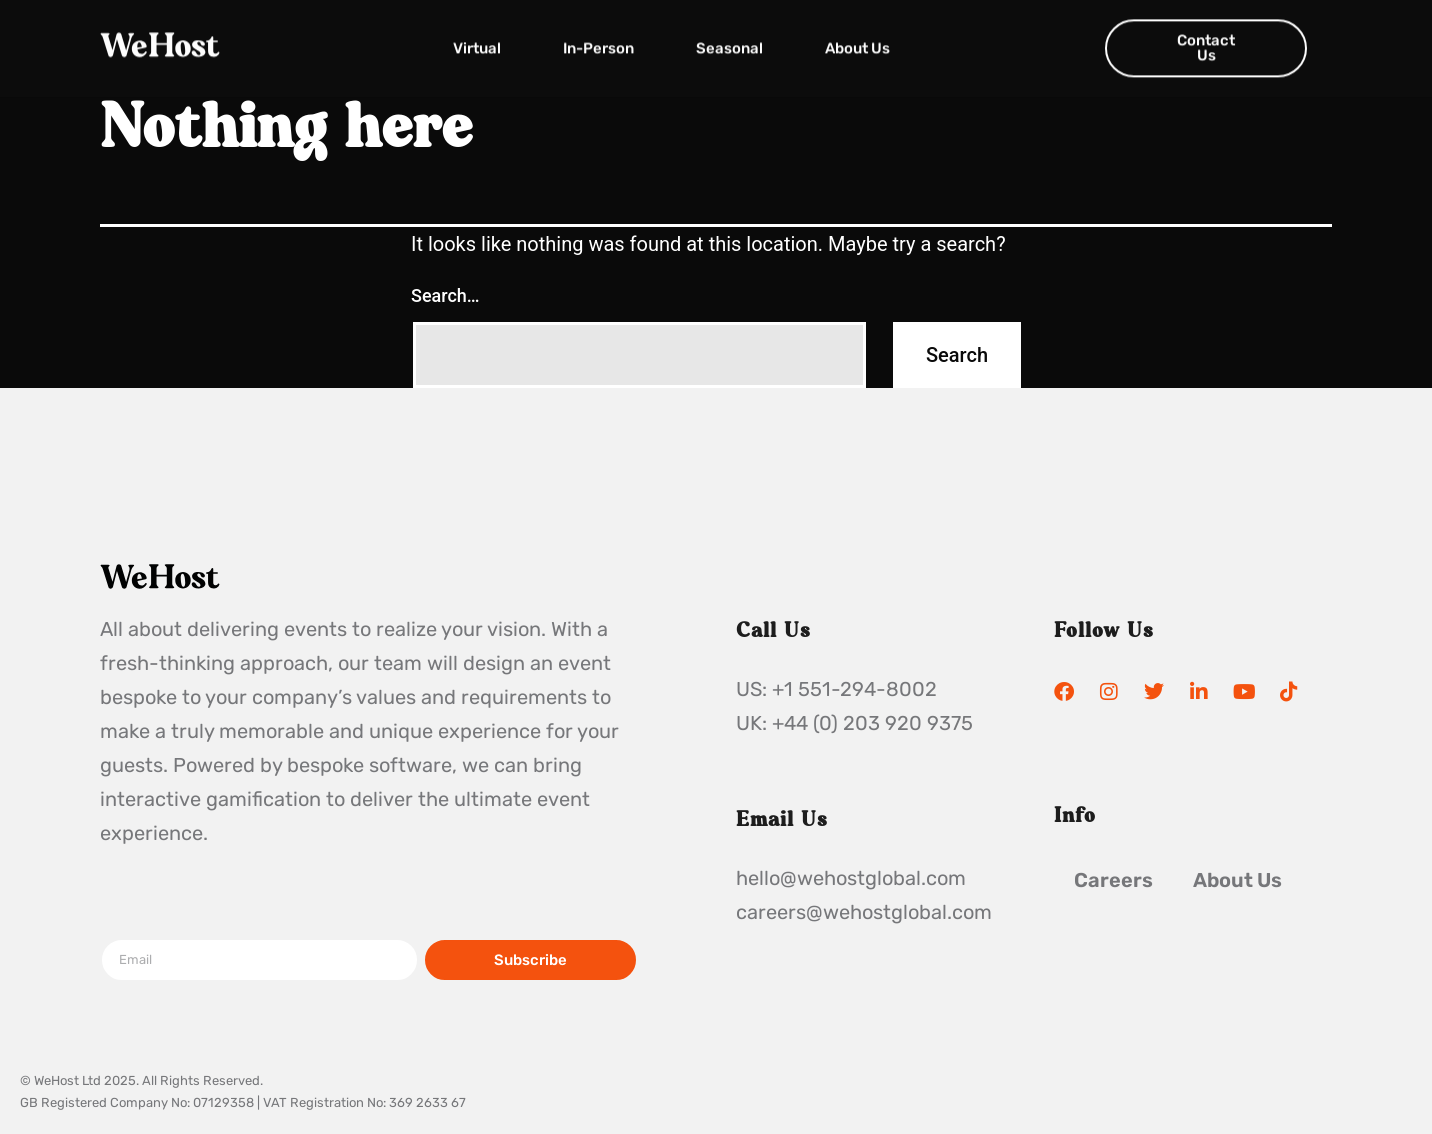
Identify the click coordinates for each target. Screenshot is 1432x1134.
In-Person (598, 42)
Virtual (477, 42)
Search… (445, 295)
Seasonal (729, 42)
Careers (1113, 880)
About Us (857, 42)
